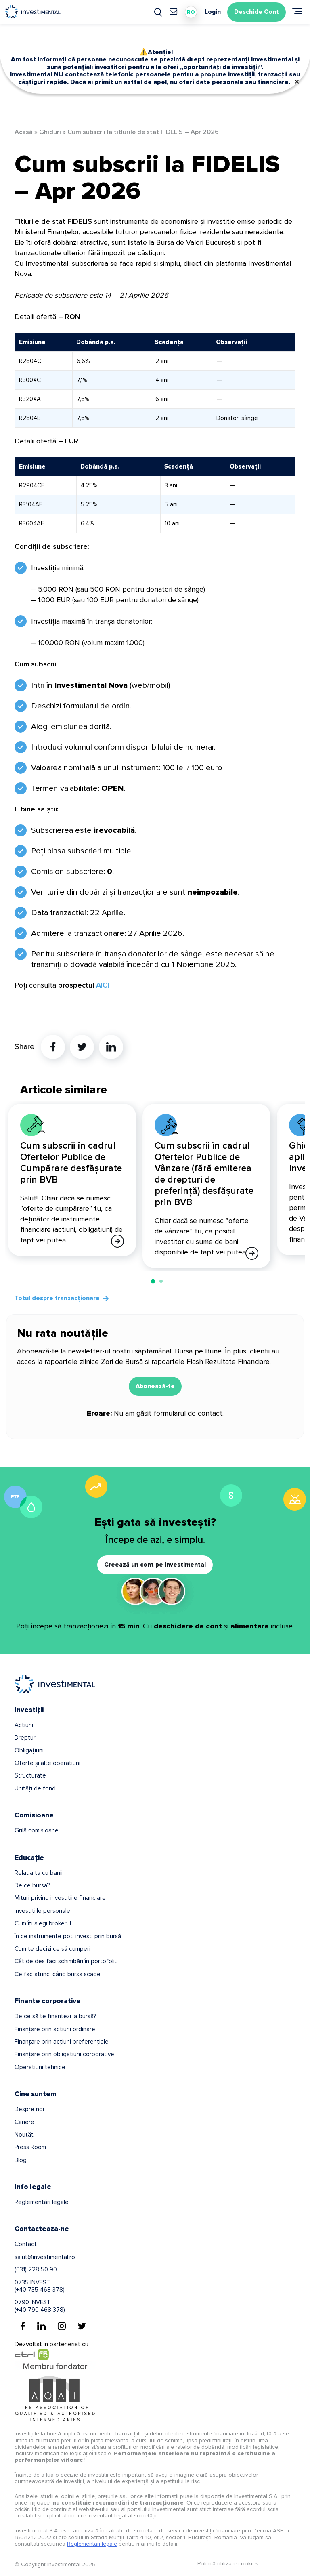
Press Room (30, 2147)
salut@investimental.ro (45, 2257)
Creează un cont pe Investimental (155, 1564)
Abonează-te (155, 1386)
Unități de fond (35, 1788)
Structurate (30, 1775)
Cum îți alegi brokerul (43, 1923)
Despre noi (29, 2109)
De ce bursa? (32, 1885)
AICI (102, 985)
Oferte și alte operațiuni (47, 1763)
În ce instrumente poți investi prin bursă (68, 1936)
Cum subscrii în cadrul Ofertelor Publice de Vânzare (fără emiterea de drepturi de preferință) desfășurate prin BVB (204, 1174)
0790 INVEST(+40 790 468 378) (40, 2306)
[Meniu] (297, 11)
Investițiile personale (42, 1910)
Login (213, 11)
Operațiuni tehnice (40, 2067)
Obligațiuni (29, 1750)
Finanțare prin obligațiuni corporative (64, 2054)
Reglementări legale (42, 2202)
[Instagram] (62, 2326)
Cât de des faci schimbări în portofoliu (66, 1961)
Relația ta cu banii (39, 1872)
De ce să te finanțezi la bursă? (55, 2016)
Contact (26, 2244)
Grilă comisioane (37, 1830)
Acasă (24, 132)
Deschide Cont (256, 11)
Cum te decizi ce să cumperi (52, 1948)
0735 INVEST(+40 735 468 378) (40, 2286)
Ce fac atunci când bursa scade (58, 1974)
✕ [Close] (297, 82)
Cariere (24, 2122)
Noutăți (25, 2134)
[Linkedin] (41, 2326)
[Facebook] (23, 2326)
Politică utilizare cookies (227, 2563)
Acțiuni (24, 1725)
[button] (153, 1281)
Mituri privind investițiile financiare (60, 1898)
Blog (21, 2160)
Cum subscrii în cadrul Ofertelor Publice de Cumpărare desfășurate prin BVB (71, 1162)
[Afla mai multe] (117, 1241)
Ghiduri (50, 132)
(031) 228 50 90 (36, 2269)
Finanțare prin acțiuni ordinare (55, 2029)
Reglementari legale (92, 2543)
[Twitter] (82, 2326)
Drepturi (26, 1737)
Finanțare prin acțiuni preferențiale (62, 2041)
